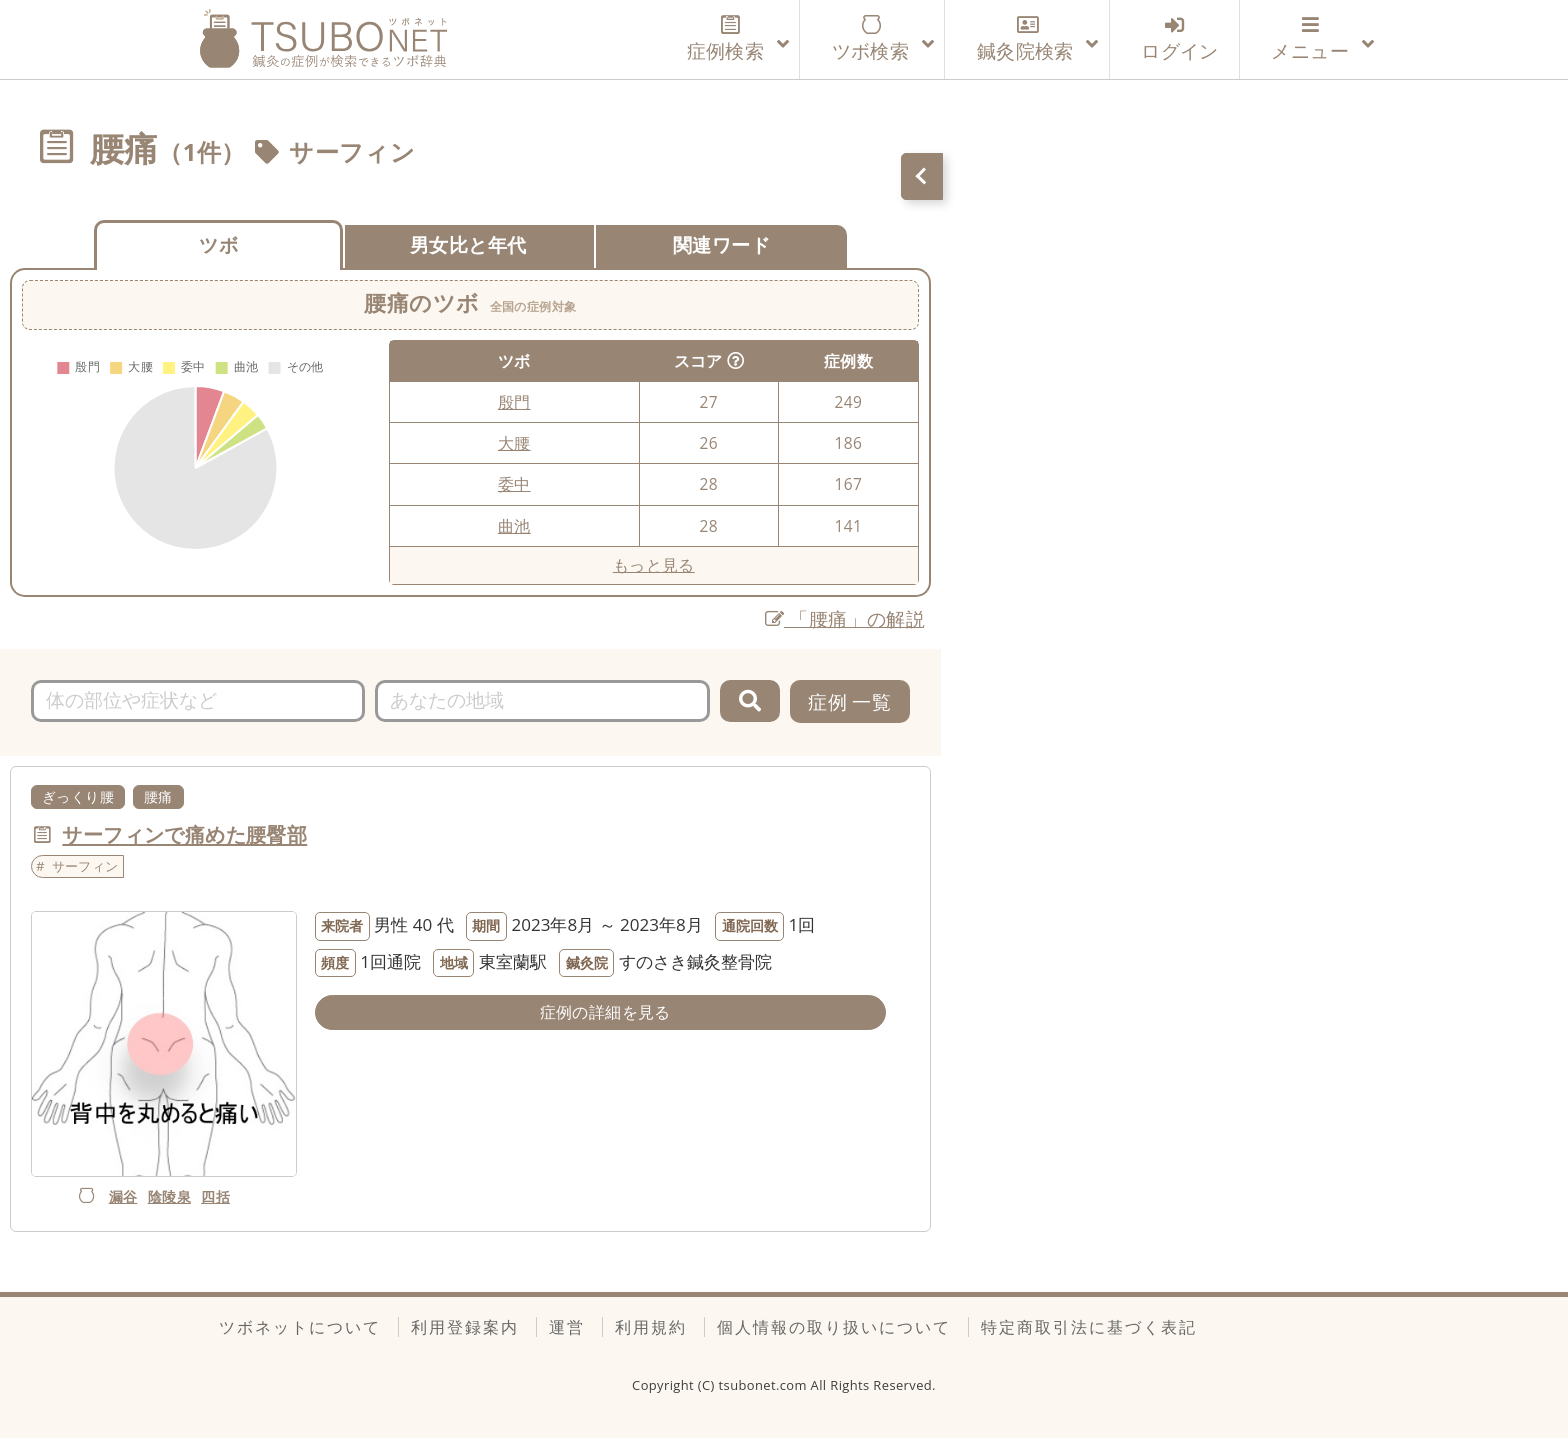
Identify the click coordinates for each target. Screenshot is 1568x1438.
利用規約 (651, 1327)
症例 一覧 (849, 701)
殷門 (514, 402)
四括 (215, 1196)
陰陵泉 (169, 1196)
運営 (567, 1327)
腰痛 (158, 796)
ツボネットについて (300, 1327)
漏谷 (123, 1196)
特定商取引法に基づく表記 (1089, 1327)
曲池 (514, 526)
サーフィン (352, 152)
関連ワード (721, 244)
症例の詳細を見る (605, 1012)
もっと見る (654, 565)
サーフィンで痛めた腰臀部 (184, 834)
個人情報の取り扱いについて (834, 1327)
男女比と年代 (468, 244)
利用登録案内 (465, 1327)
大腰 (514, 443)
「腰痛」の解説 (845, 618)
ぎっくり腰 (78, 796)
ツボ (218, 244)
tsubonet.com (765, 1385)
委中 (514, 484)
